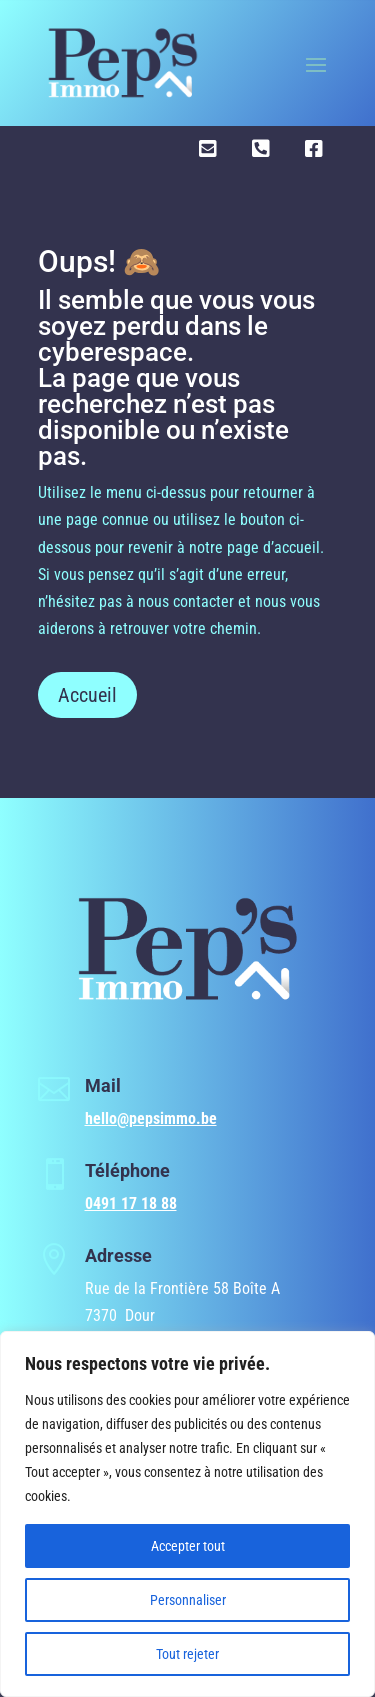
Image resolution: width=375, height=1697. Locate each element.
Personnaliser (188, 1600)
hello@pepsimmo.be (151, 1118)
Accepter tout (188, 1546)
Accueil (87, 695)
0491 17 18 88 (131, 1203)
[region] (187, 1514)
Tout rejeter (187, 1654)
